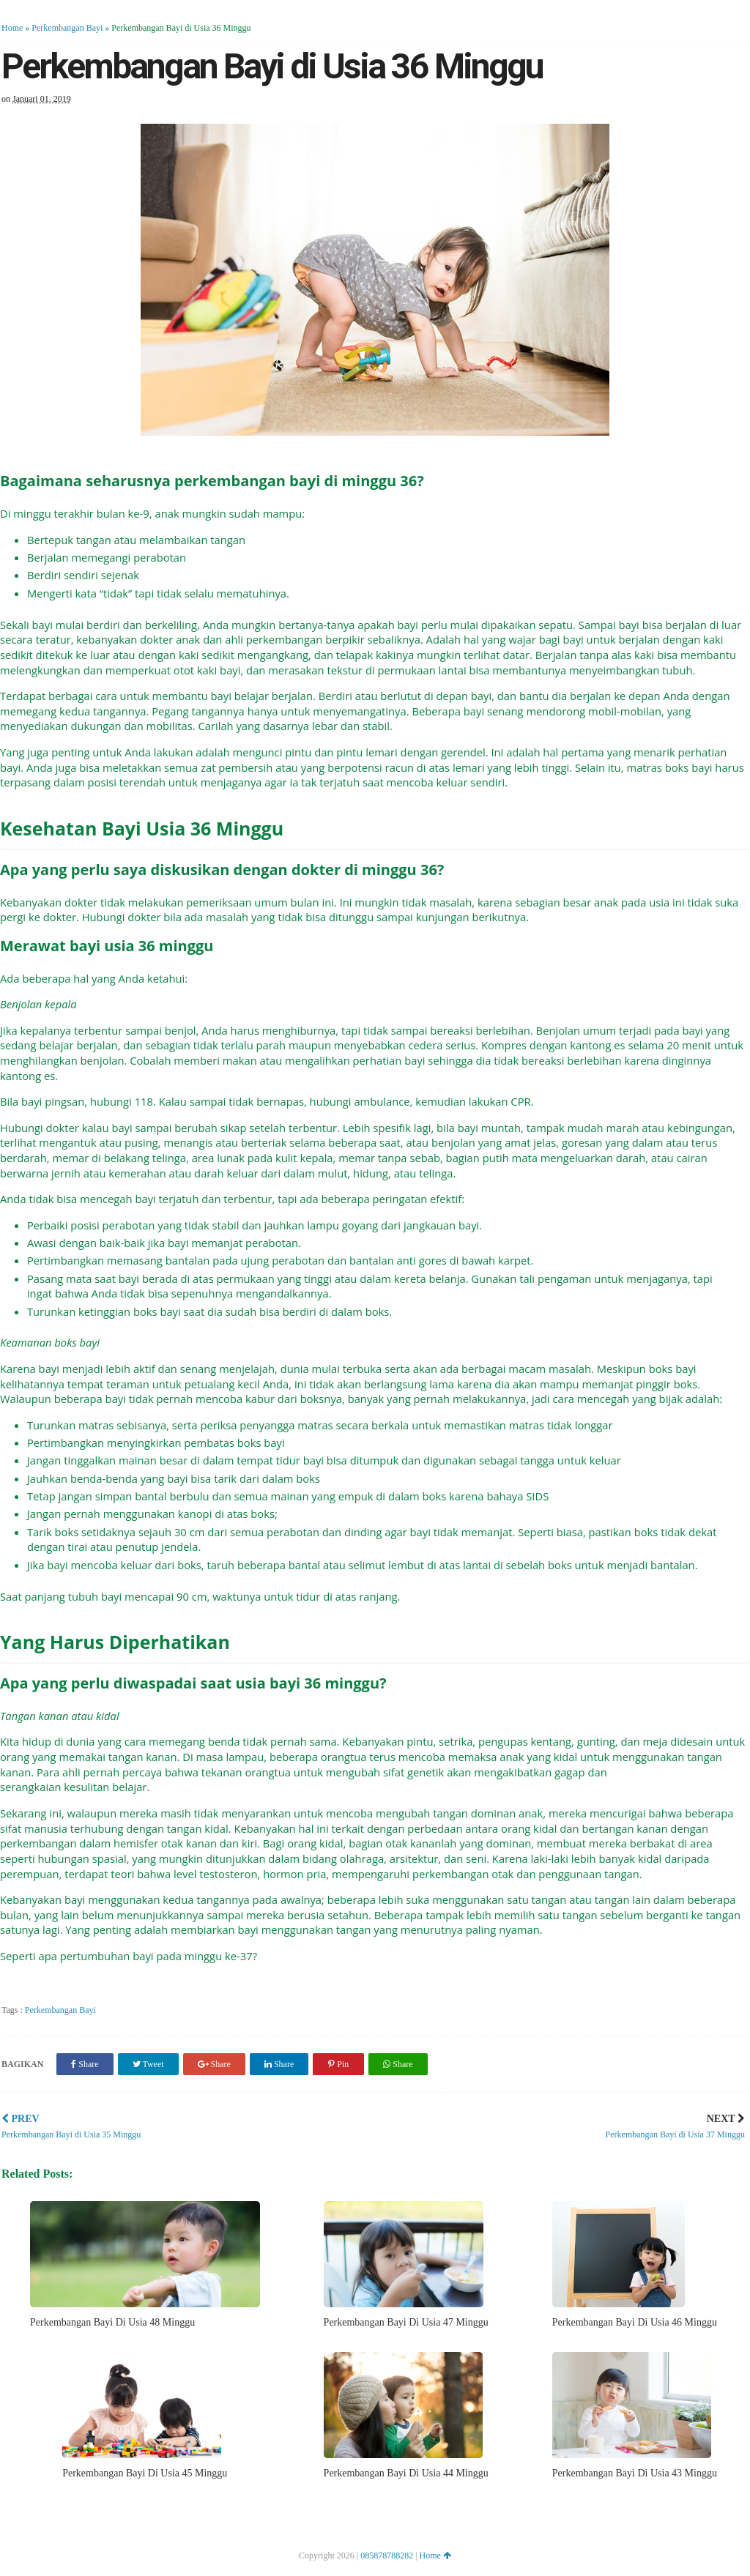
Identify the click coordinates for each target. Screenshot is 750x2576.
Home (12, 28)
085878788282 (386, 2555)
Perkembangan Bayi (67, 28)
